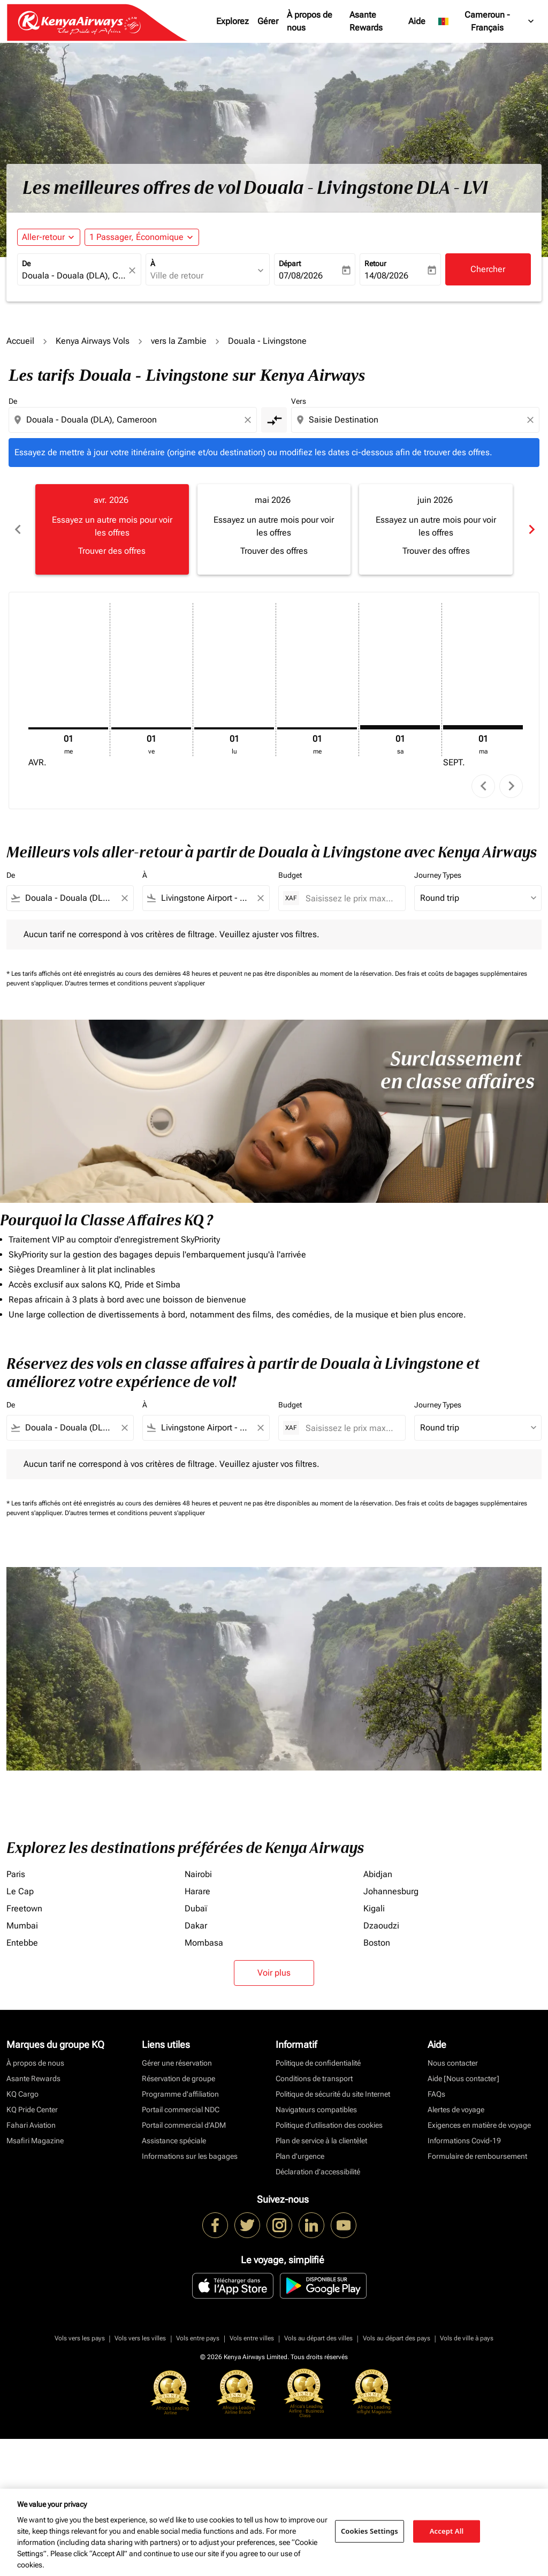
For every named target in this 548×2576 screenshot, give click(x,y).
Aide (416, 21)
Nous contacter (453, 2063)
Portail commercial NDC (180, 2109)
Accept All (447, 2531)
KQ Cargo (22, 2094)
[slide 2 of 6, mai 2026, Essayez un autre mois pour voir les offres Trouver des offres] (274, 529)
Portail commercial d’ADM (184, 2125)
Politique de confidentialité (318, 2063)
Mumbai (22, 1925)
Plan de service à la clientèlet (321, 2140)
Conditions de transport (314, 2078)
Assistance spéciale (174, 2140)
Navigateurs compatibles (316, 2109)
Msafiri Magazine (35, 2140)
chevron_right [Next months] (530, 529)
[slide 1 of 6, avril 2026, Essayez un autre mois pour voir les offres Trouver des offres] (112, 529)
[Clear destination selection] (532, 420)
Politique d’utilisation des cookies (329, 2125)
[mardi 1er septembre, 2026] (483, 727)
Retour (375, 263)
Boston (376, 1943)
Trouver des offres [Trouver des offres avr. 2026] (112, 551)
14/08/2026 (386, 275)
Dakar (196, 1925)
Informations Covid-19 (464, 2140)
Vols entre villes (252, 2338)
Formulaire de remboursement (477, 2156)
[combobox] (74, 275)
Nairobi (198, 1874)
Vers (298, 401)
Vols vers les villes (140, 2338)
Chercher (487, 269)
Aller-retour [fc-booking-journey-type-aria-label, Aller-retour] (43, 237)
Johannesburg (390, 1891)
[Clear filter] (124, 898)
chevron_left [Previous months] (17, 529)
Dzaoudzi (381, 1925)
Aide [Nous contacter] (463, 2078)
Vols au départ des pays (396, 2338)
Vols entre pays (197, 2338)
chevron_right (511, 786)
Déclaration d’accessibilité (318, 2171)
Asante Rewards (366, 21)
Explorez (232, 21)
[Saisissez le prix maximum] (350, 898)
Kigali (374, 1908)
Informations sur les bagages (190, 2156)
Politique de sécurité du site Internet (333, 2094)
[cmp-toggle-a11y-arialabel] (274, 420)
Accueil (20, 341)
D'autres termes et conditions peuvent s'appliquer (135, 983)
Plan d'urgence (300, 2156)
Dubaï (196, 1908)
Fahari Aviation (31, 2125)
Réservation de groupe (178, 2078)
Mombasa (204, 1943)
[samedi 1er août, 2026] (400, 727)
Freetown (24, 1908)
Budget (290, 875)
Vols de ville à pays (466, 2338)
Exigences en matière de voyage (479, 2125)
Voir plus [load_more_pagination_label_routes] (274, 1973)
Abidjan (377, 1874)
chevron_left (483, 786)
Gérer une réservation (177, 2063)
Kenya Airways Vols (93, 341)
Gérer (267, 21)
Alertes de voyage (456, 2109)
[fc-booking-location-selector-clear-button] (134, 270)
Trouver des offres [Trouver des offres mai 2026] (274, 551)
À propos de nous (309, 21)
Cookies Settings (369, 2531)
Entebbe (22, 1943)
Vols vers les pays (80, 2338)
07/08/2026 (301, 275)
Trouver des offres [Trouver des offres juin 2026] (436, 551)
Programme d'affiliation (180, 2094)
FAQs (436, 2094)
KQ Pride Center (32, 2109)
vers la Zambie (179, 341)
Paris (15, 1874)
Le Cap (20, 1891)
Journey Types (437, 875)
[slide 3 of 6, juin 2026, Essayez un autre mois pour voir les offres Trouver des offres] (436, 529)
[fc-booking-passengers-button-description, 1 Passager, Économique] (136, 237)
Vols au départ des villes (318, 2338)
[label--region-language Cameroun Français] (486, 21)
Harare (197, 1891)
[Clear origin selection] (249, 420)
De (26, 263)
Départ (290, 263)
